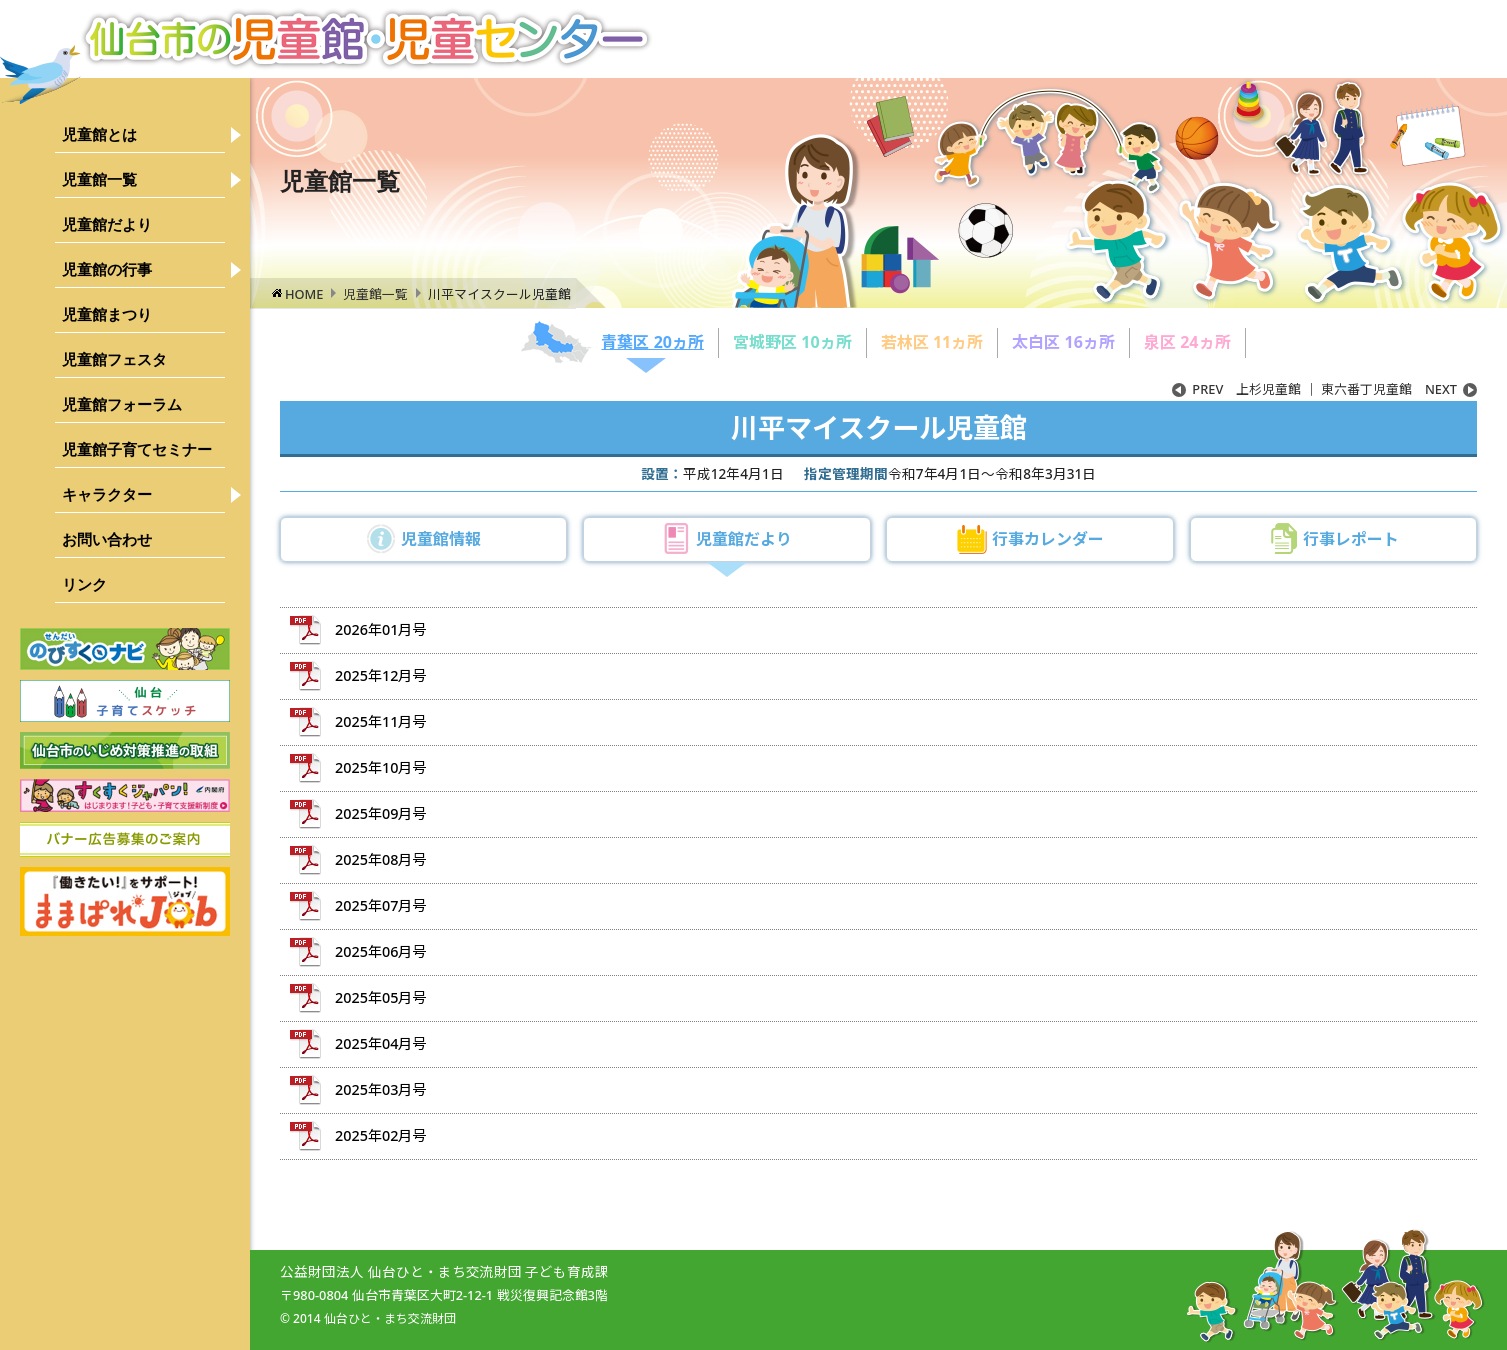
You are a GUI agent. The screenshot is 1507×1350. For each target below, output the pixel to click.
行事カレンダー (1048, 539)
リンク (84, 584)
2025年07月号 (380, 905)
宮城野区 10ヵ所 (792, 342)
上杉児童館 (1236, 389)
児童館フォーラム (122, 404)
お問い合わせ (107, 539)
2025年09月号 (380, 813)
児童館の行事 (107, 269)
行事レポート (1351, 539)
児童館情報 (441, 539)
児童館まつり (107, 314)
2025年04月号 (380, 1043)
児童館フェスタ (114, 359)
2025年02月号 (380, 1135)
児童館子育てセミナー (137, 449)
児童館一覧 (99, 179)
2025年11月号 (380, 721)
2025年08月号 (380, 859)
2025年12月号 (380, 675)
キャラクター (107, 494)
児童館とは (99, 134)
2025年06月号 (380, 951)
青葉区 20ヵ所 (652, 342)
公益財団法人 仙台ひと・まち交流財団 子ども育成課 (444, 1271)
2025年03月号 (380, 1089)
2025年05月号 (380, 997)
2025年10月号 (380, 767)
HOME (304, 294)
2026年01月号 (380, 629)
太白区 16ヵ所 (1063, 342)
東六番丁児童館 (1399, 389)
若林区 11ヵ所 (932, 342)
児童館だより (107, 224)
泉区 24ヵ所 (1187, 342)
